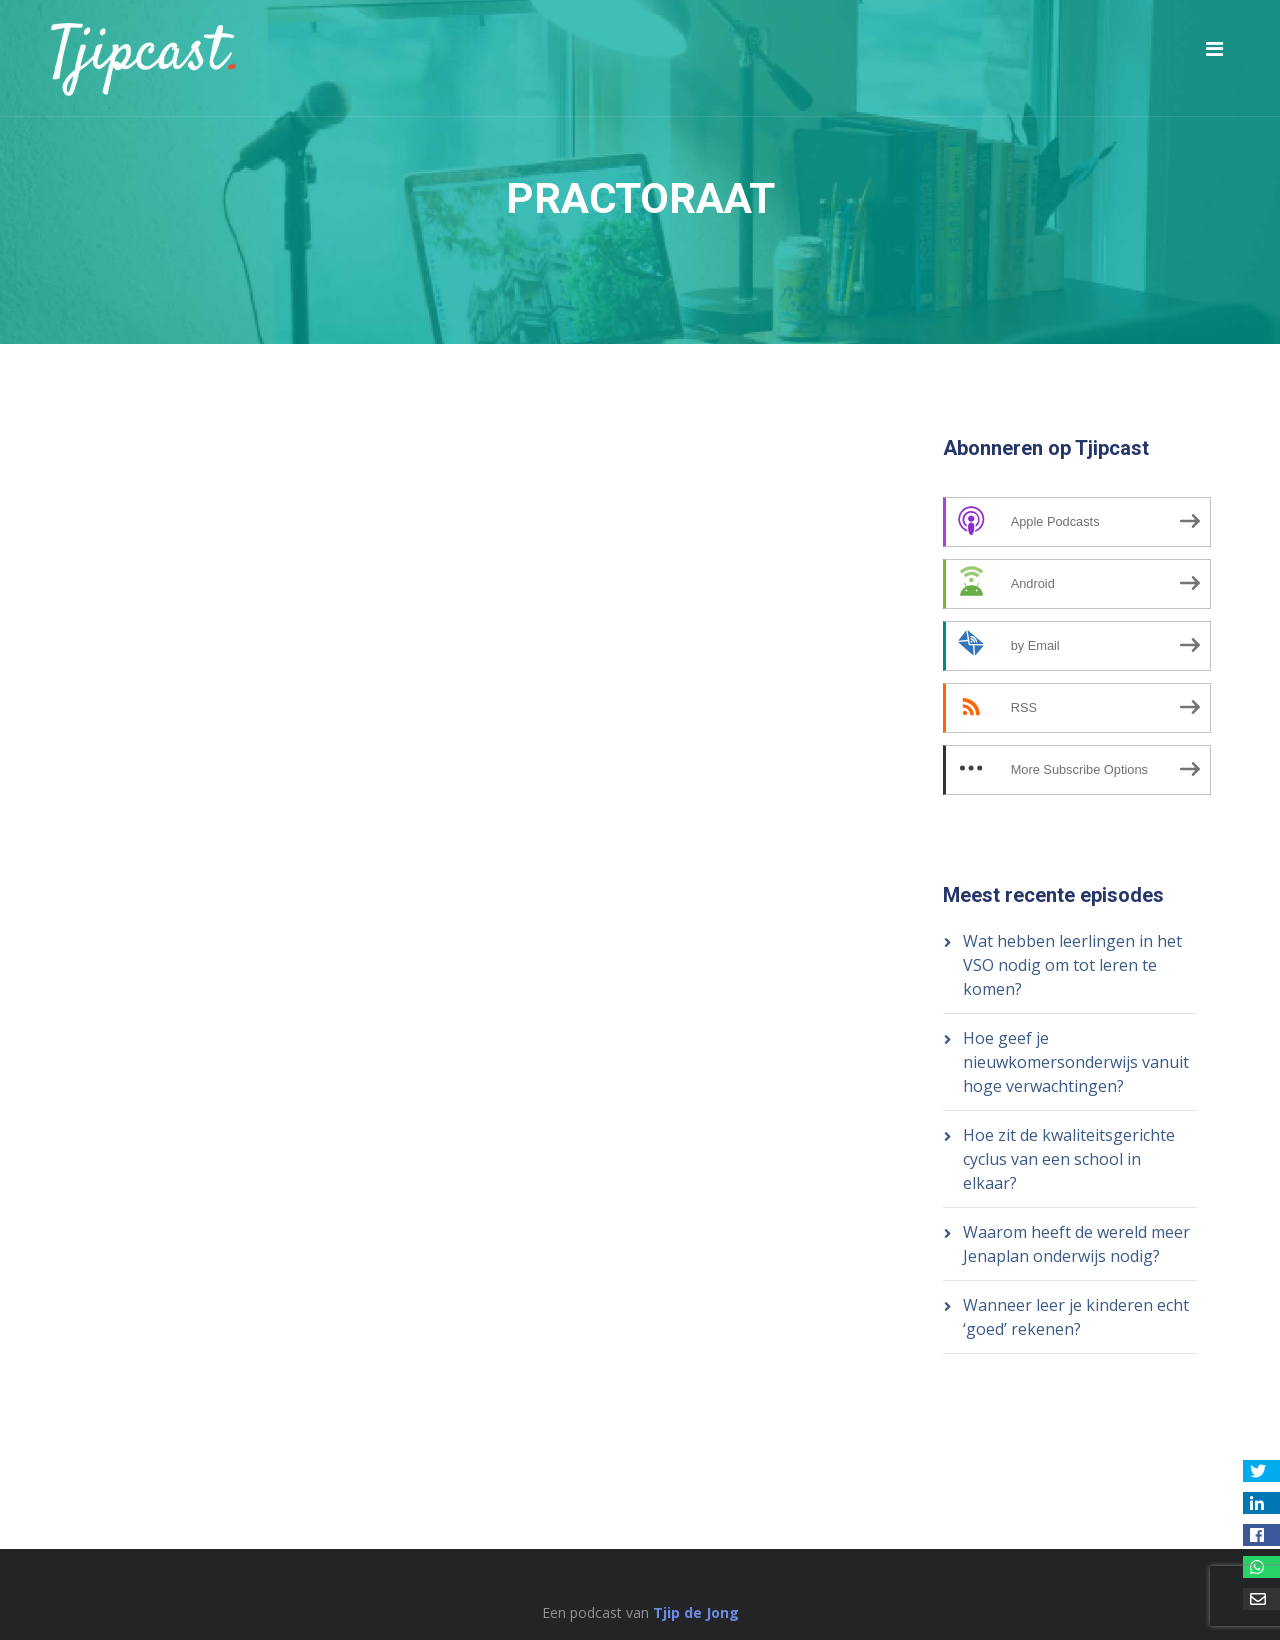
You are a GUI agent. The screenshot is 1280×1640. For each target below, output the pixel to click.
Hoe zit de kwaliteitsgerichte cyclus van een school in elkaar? (1069, 1159)
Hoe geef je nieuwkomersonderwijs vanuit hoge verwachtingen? (1076, 1062)
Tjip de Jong (696, 1612)
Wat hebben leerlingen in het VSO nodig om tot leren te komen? (1072, 965)
